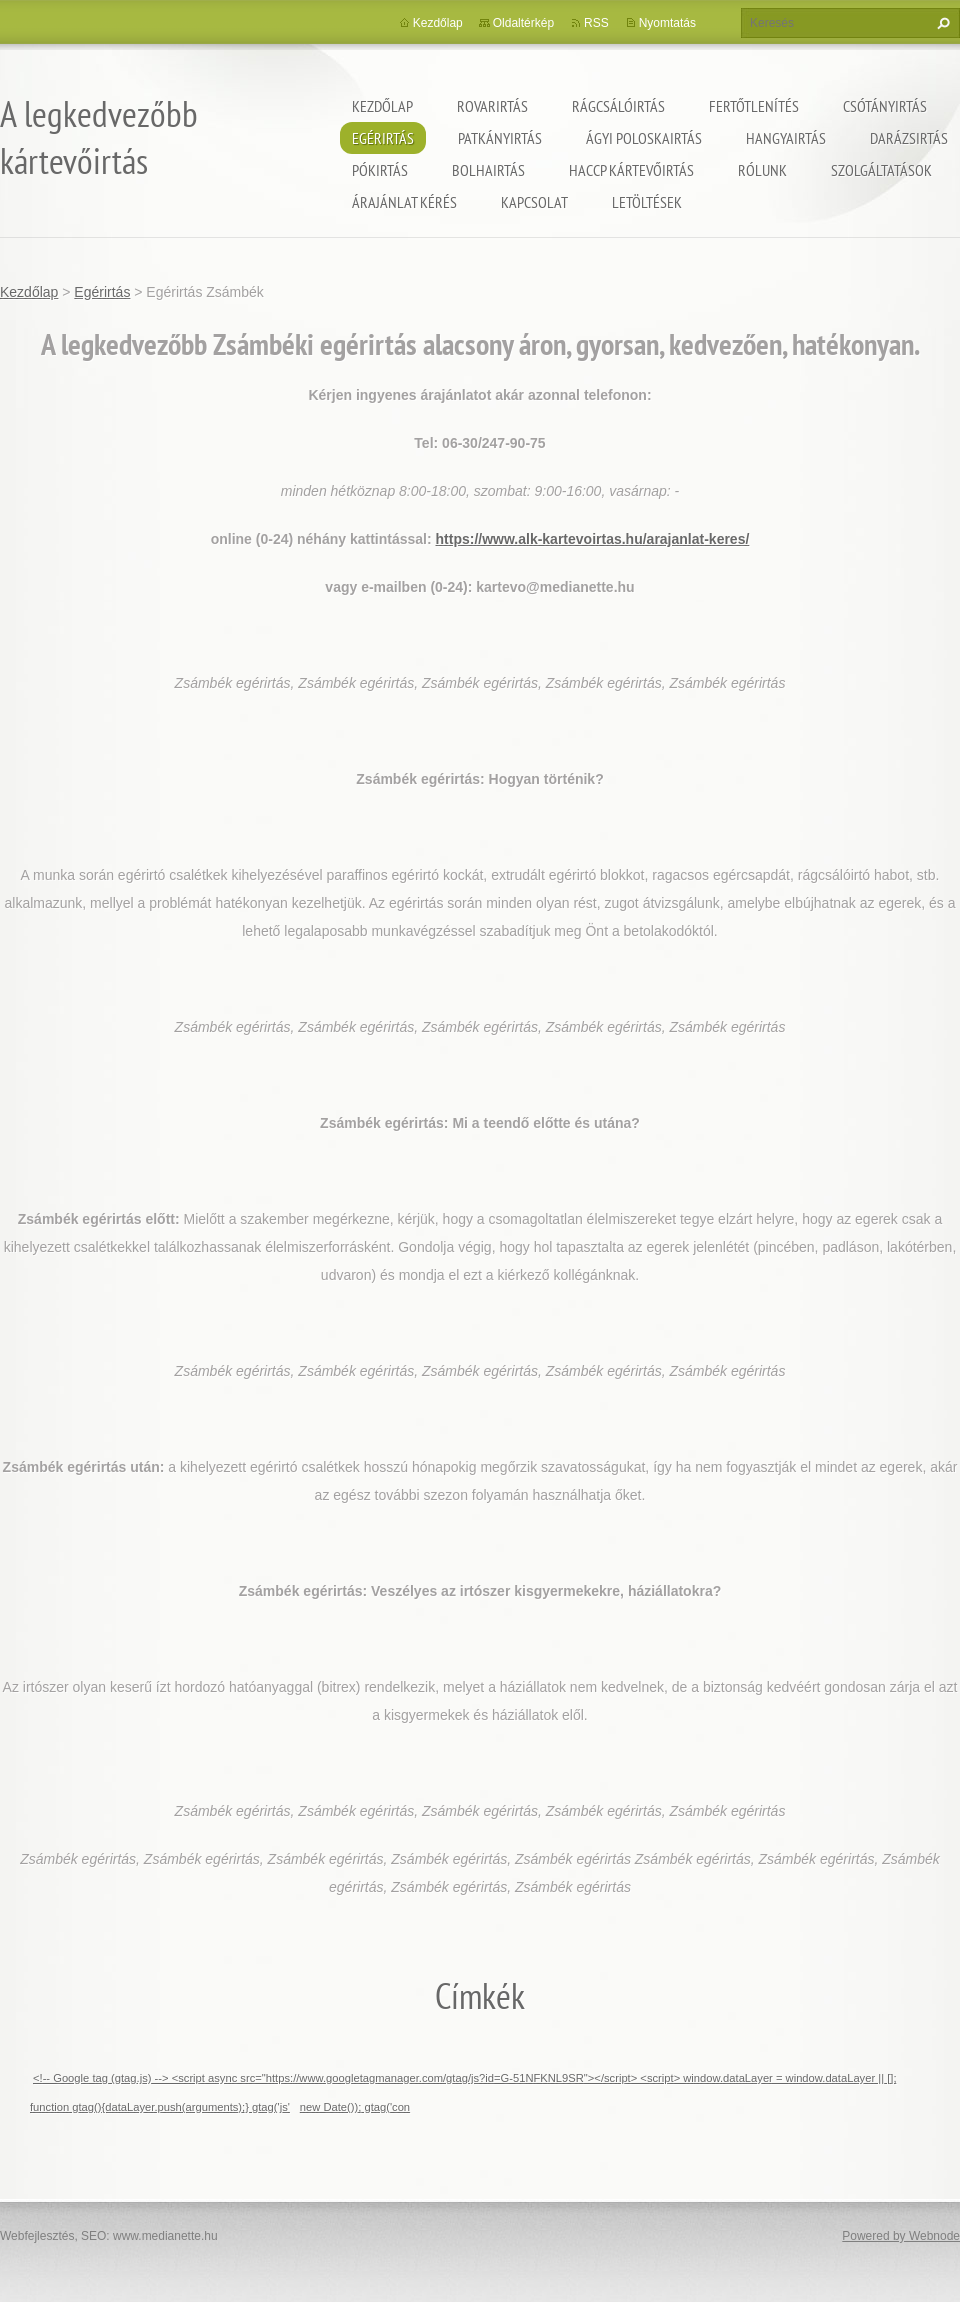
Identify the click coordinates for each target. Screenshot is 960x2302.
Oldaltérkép (523, 23)
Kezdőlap (382, 106)
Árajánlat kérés (404, 202)
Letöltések (647, 202)
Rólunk (762, 170)
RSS (596, 23)
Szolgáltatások (881, 170)
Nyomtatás (667, 23)
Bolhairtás (488, 170)
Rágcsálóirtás (618, 106)
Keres (941, 23)
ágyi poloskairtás (644, 138)
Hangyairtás (786, 138)
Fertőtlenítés (754, 106)
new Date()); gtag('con (355, 2107)
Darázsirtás (909, 138)
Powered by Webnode (901, 2236)
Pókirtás (380, 170)
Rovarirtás (492, 106)
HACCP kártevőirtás (631, 170)
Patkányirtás (500, 138)
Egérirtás (383, 138)
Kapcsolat (534, 202)
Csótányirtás (885, 106)
